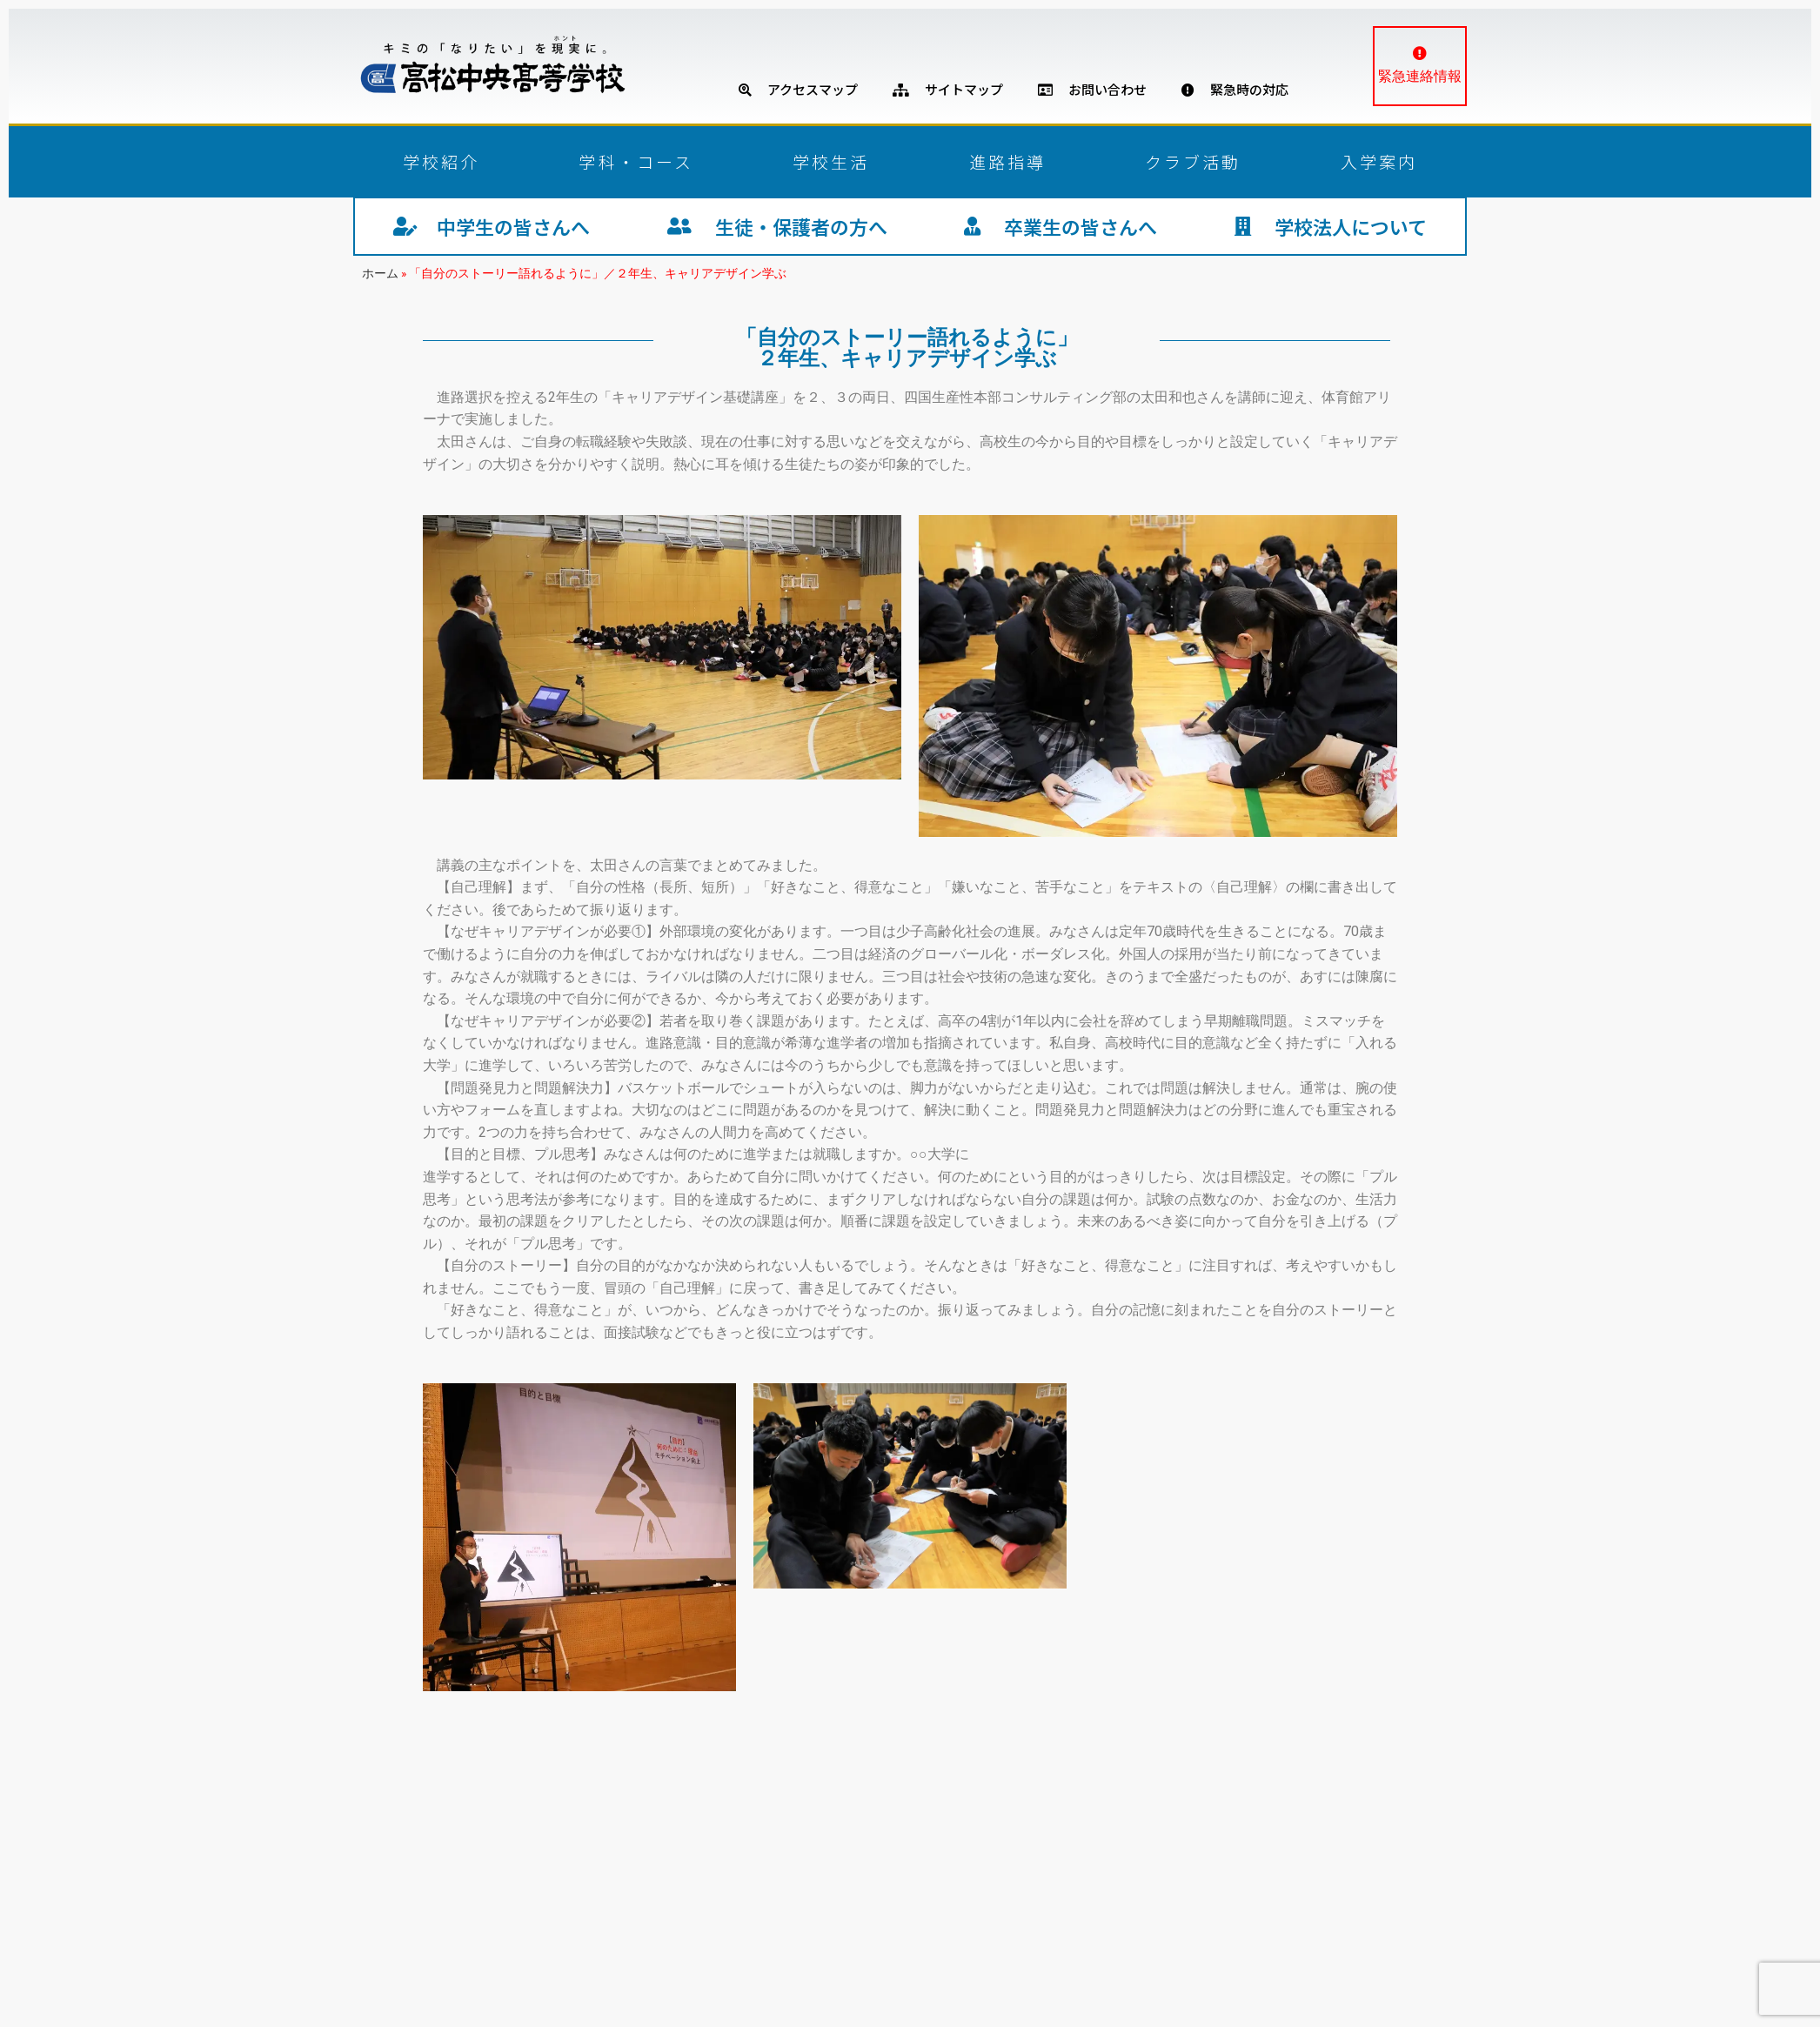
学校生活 (831, 161)
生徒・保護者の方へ (777, 226)
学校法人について (1331, 226)
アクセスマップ (798, 89)
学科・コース (636, 161)
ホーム (380, 273)
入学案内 (1379, 161)
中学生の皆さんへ (491, 226)
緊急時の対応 (1234, 89)
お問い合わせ (1092, 89)
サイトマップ (948, 89)
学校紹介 (441, 161)
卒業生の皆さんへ (1060, 226)
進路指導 (1007, 161)
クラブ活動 (1193, 161)
